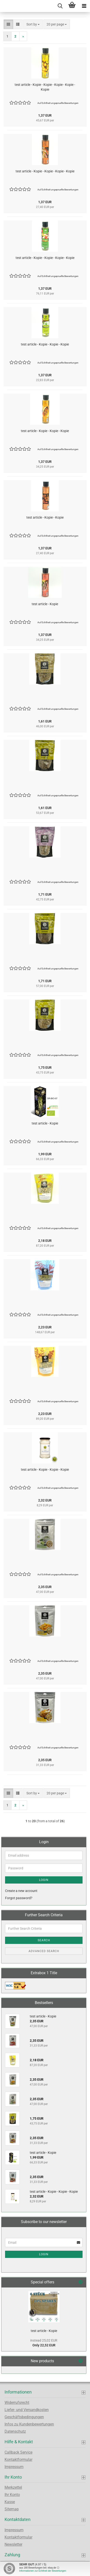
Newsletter (13, 2544)
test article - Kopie (45, 604)
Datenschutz (15, 2431)
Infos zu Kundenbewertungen (29, 2424)
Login (43, 1880)
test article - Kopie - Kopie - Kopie (45, 344)
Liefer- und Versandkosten (27, 2409)
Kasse (10, 2502)
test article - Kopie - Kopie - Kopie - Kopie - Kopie (45, 87)
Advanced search (44, 1951)
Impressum (14, 2466)
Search (44, 1940)
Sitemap (12, 2509)
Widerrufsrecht (17, 2402)
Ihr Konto (12, 2494)
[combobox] (33, 24)
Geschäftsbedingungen (24, 2417)
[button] (8, 24)
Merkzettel (13, 2487)
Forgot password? (18, 1898)
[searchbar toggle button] (60, 6)
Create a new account (21, 1891)
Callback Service (18, 2452)
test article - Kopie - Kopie (45, 517)
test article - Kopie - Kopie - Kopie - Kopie (45, 171)
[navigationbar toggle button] (84, 6)
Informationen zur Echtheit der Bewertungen (42, 2571)
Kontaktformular (18, 2459)
